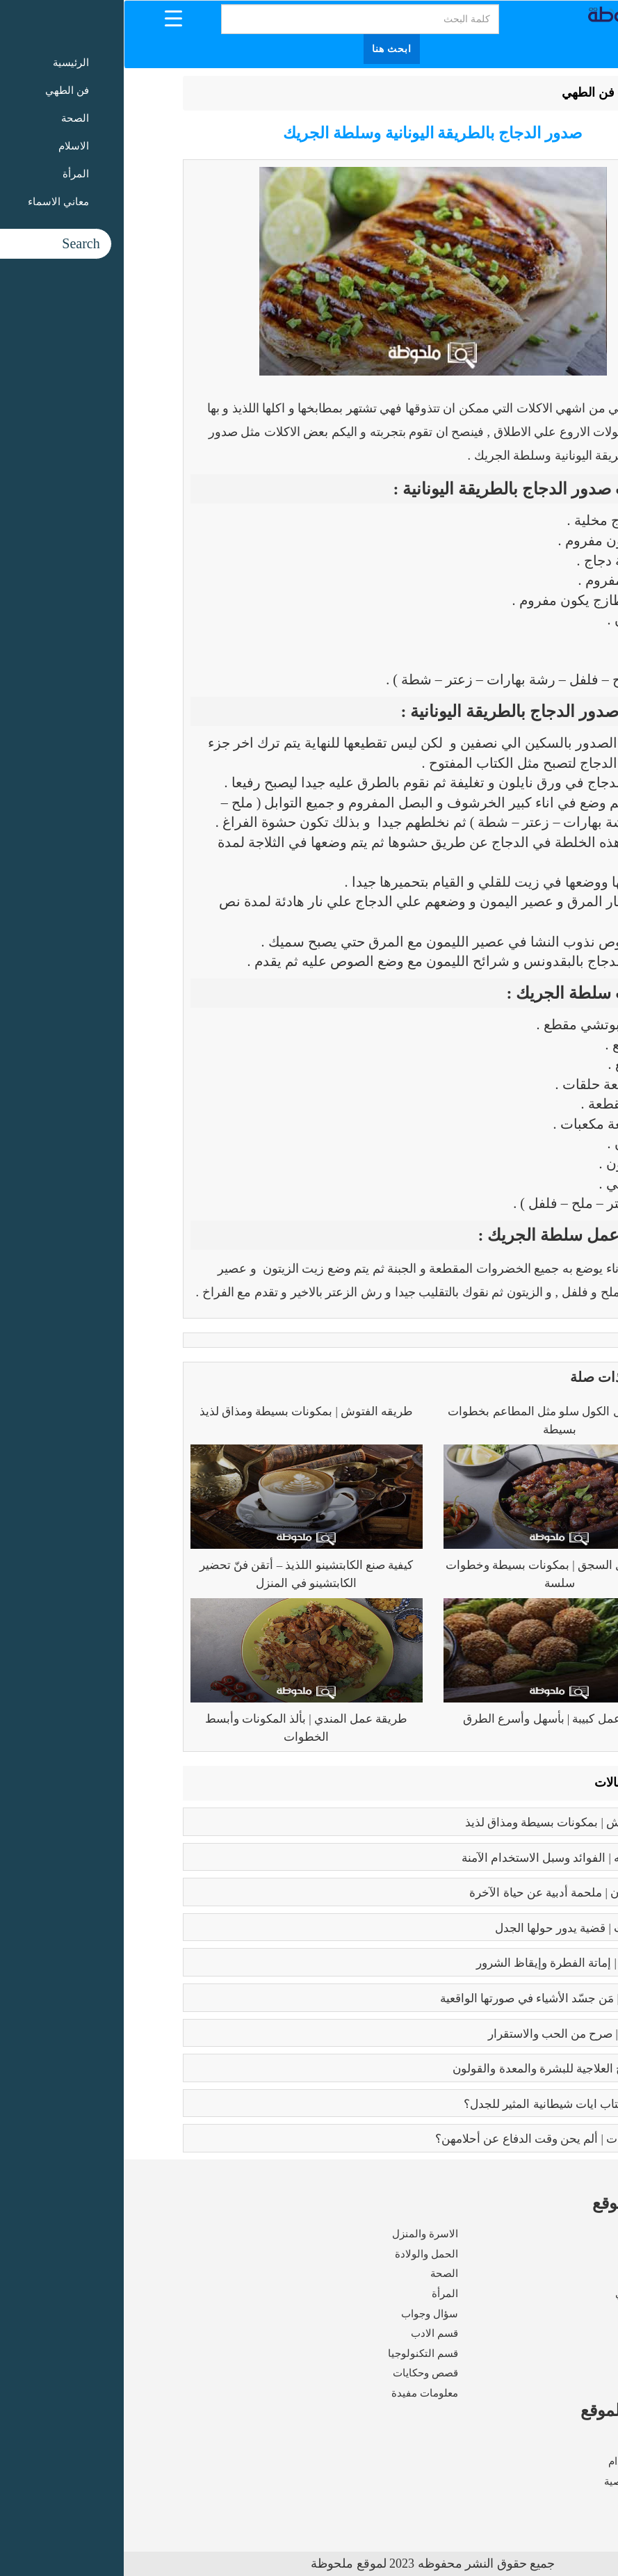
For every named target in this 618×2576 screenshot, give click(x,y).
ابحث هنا (268, 49)
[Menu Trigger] (50, 17)
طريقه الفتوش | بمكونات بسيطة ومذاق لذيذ (183, 1411)
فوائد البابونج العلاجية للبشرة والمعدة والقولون (442, 2068)
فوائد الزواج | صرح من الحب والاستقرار (459, 2033)
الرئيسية (524, 92)
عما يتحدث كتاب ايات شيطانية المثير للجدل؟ (447, 2104)
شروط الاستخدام (522, 2461)
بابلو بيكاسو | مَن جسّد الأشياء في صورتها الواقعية (435, 1998)
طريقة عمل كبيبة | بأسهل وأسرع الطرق (435, 1718)
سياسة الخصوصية (520, 2481)
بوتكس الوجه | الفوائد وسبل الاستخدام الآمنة (446, 1858)
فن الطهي (464, 92)
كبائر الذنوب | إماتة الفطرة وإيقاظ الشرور (453, 1963)
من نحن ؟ (539, 2441)
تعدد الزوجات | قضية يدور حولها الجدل (463, 1928)
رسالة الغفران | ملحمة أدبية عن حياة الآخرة (450, 1892)
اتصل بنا (542, 2500)
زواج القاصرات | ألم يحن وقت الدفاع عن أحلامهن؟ (433, 2139)
